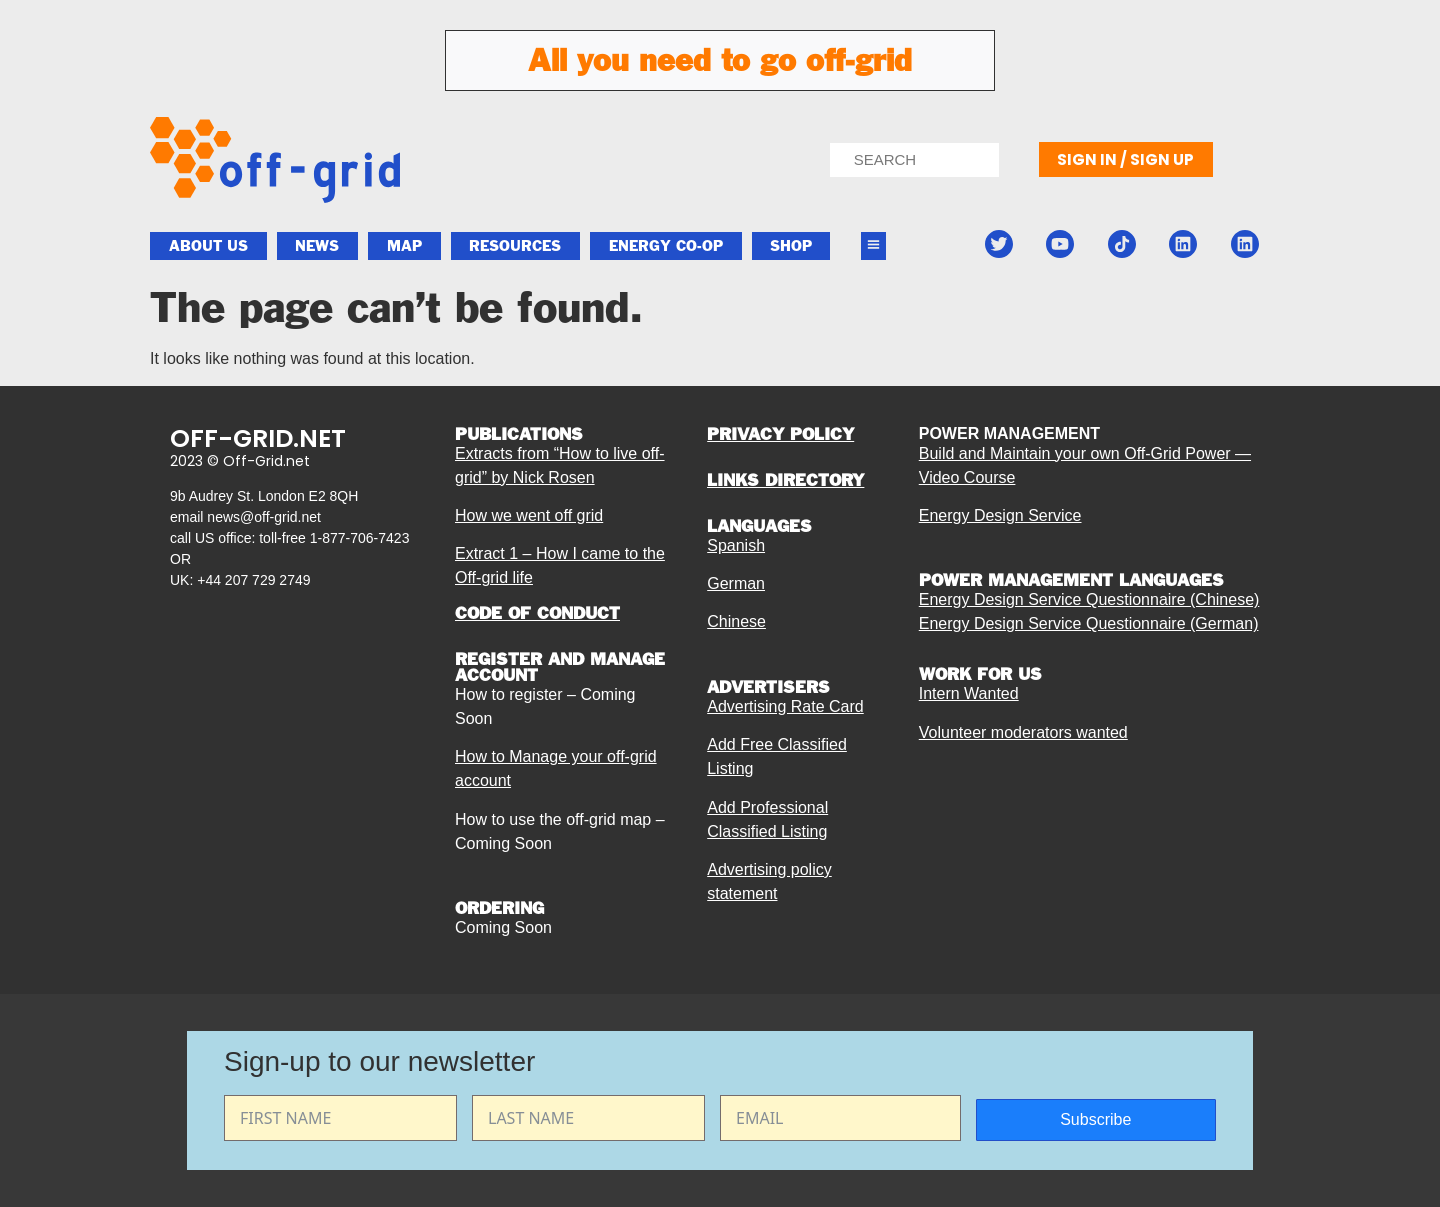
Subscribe (1095, 1119)
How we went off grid (529, 515)
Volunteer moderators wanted (1023, 732)
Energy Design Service (1000, 515)
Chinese (736, 621)
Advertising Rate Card (785, 706)
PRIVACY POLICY (780, 434)
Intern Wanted (969, 693)
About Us (208, 246)
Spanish (736, 545)
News (317, 246)
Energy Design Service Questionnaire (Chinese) (1089, 599)
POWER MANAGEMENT (1009, 433)
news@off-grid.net (264, 517)
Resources (515, 246)
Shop (791, 246)
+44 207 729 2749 (253, 580)
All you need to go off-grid (720, 60)
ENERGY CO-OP (666, 246)
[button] (874, 246)
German (736, 583)
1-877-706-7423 (360, 538)
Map (404, 246)
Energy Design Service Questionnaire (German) (1089, 623)
